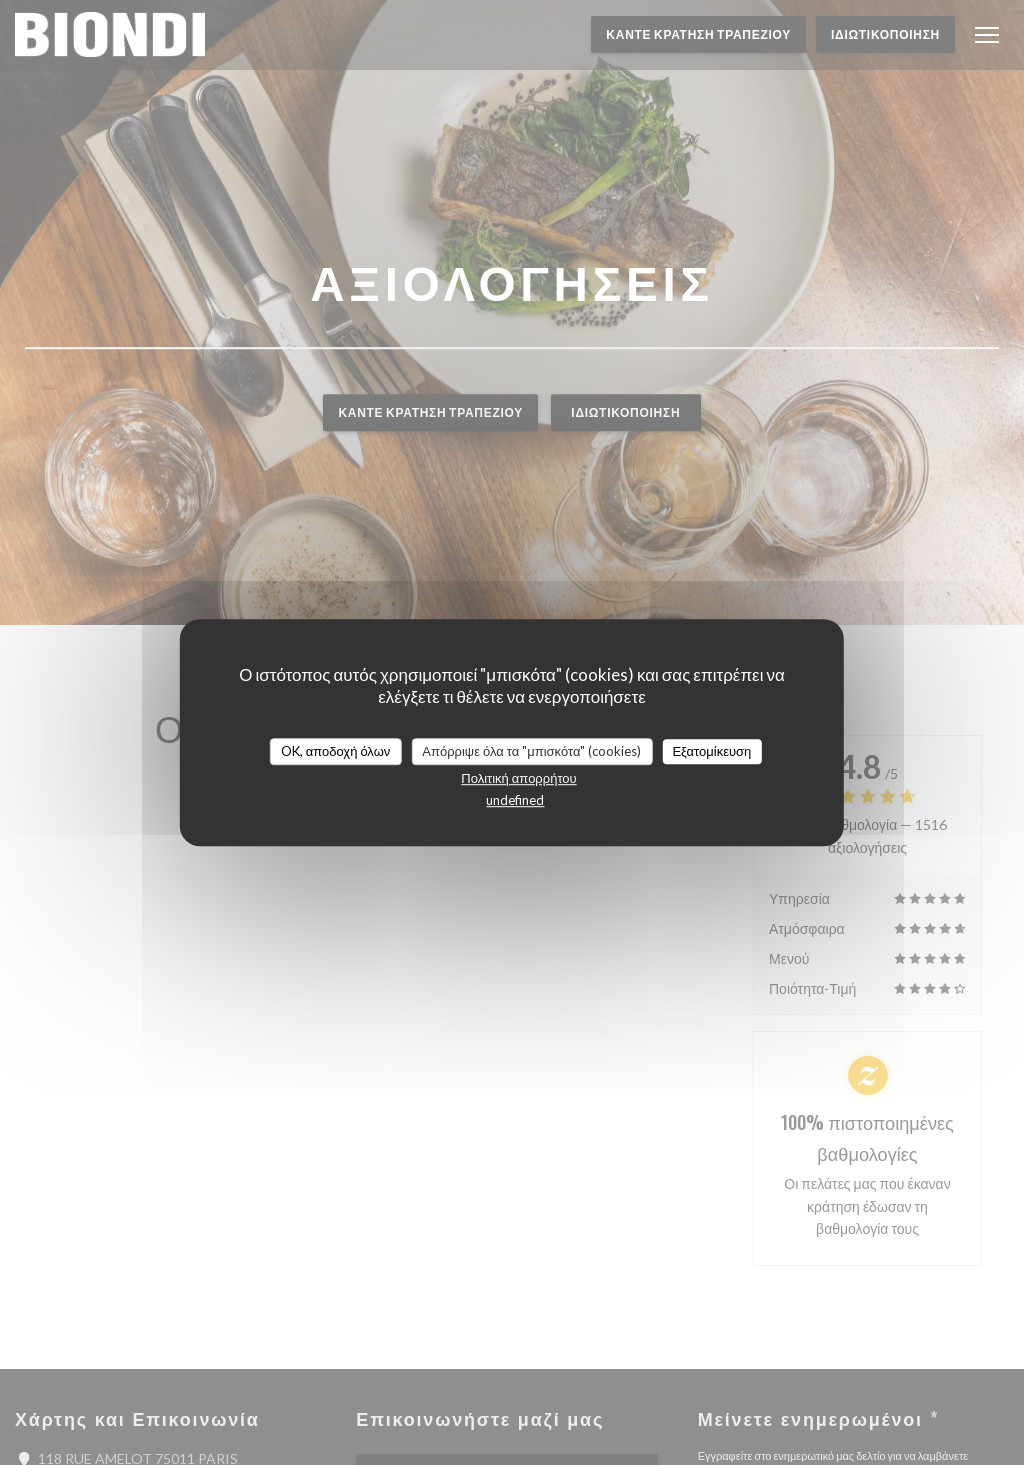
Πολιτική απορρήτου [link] (518, 778)
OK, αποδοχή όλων (336, 751)
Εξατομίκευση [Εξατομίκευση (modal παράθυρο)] (711, 751)
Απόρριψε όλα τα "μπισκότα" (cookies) (531, 751)
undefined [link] (515, 800)
